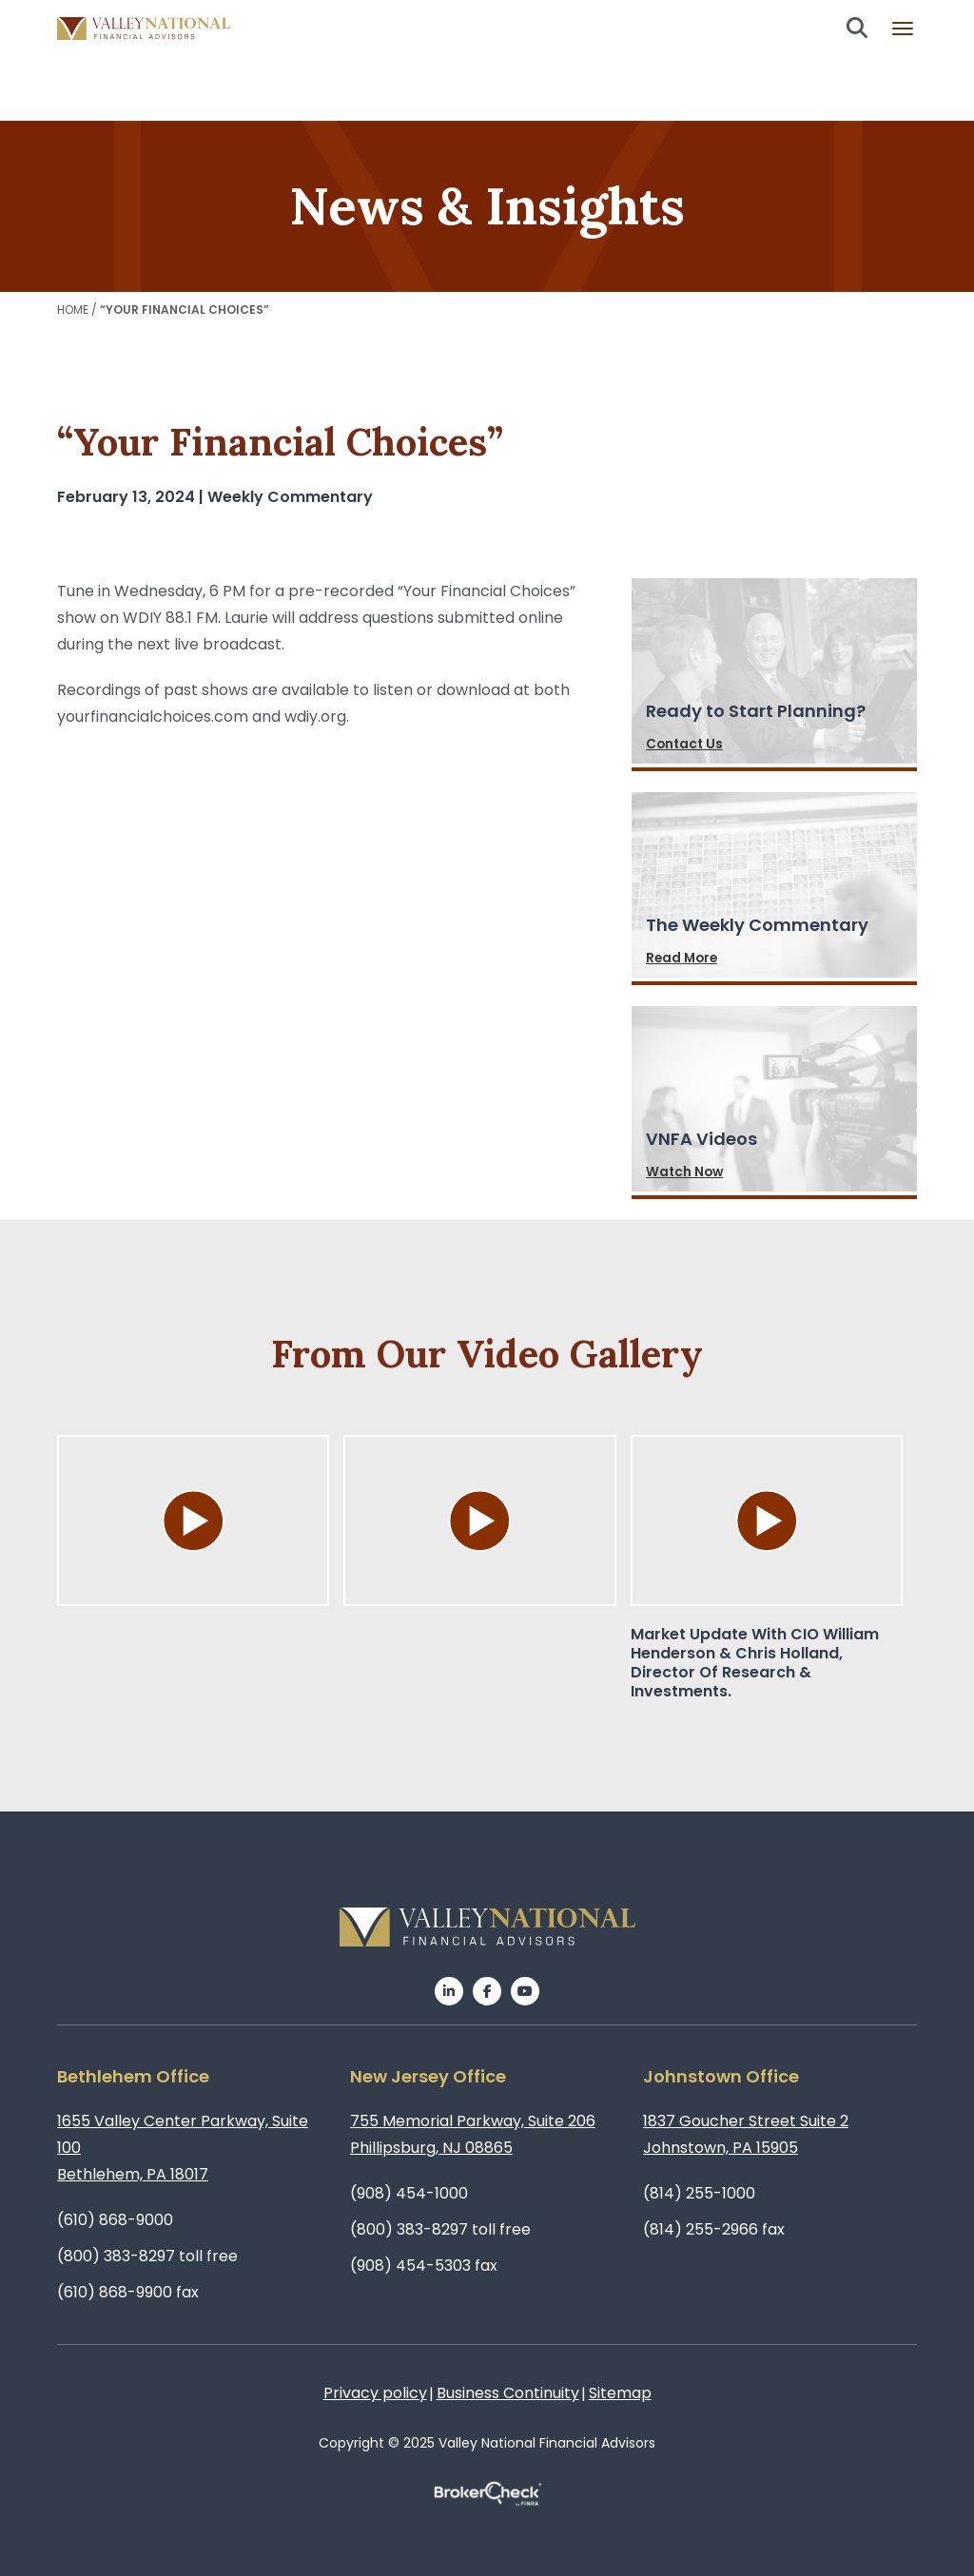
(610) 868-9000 (115, 2220)
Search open (857, 27)
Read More (683, 958)
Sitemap (620, 2393)
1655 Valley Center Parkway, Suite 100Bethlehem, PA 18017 (182, 2147)
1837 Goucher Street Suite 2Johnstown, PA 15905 (745, 2134)
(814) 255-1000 (699, 2193)
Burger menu (902, 28)
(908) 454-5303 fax (423, 2265)
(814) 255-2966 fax (714, 2229)
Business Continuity (508, 2393)
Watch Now (686, 1172)
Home (72, 309)
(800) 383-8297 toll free (147, 2256)
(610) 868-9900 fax (128, 2292)
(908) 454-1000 (409, 2193)
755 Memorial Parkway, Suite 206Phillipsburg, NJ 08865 (472, 2134)
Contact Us (686, 744)
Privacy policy (375, 2393)
